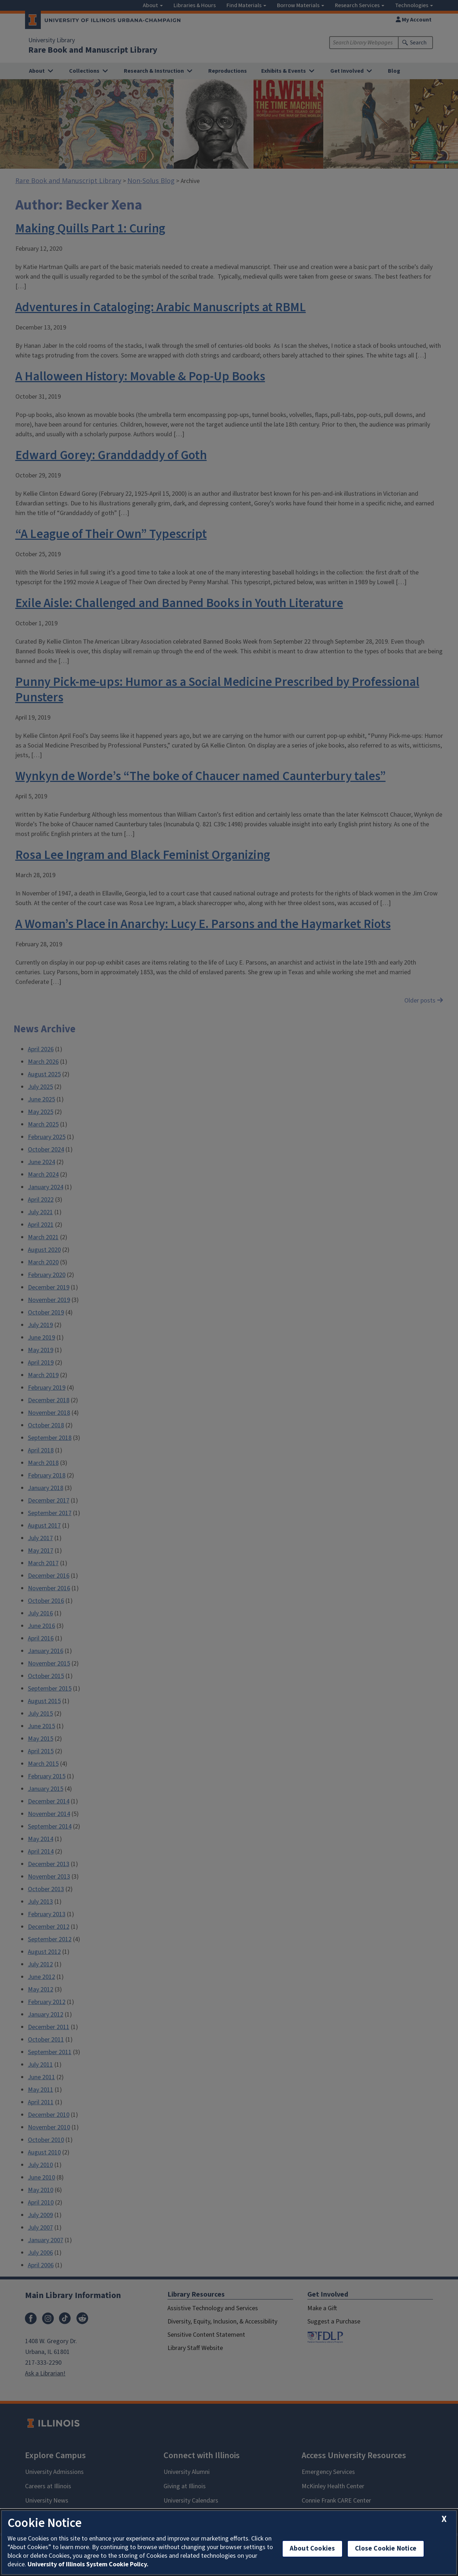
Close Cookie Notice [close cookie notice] (385, 2548)
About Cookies (312, 2548)
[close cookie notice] (444, 2519)
